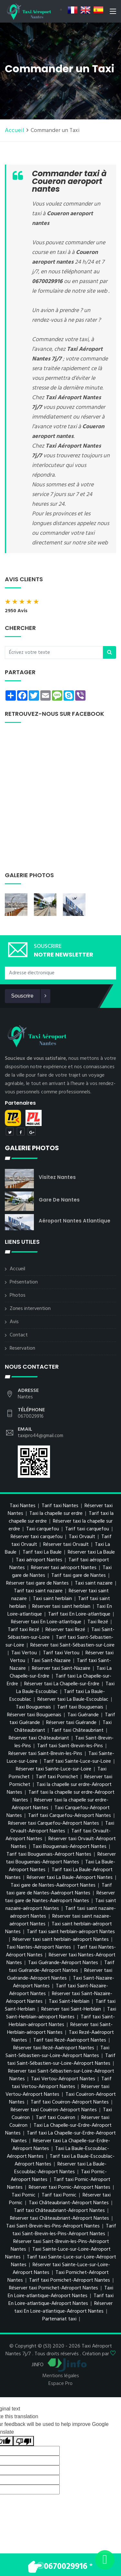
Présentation (24, 1282)
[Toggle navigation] (113, 12)
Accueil (14, 130)
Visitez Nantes (57, 1177)
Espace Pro (60, 2383)
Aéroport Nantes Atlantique (74, 1220)
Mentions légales (60, 2376)
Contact (19, 1335)
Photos (17, 1295)
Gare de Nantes (59, 1199)
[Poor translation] (23, 2441)
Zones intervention (30, 1308)
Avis (14, 1322)
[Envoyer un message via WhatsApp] (105, 2560)
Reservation (22, 1348)
